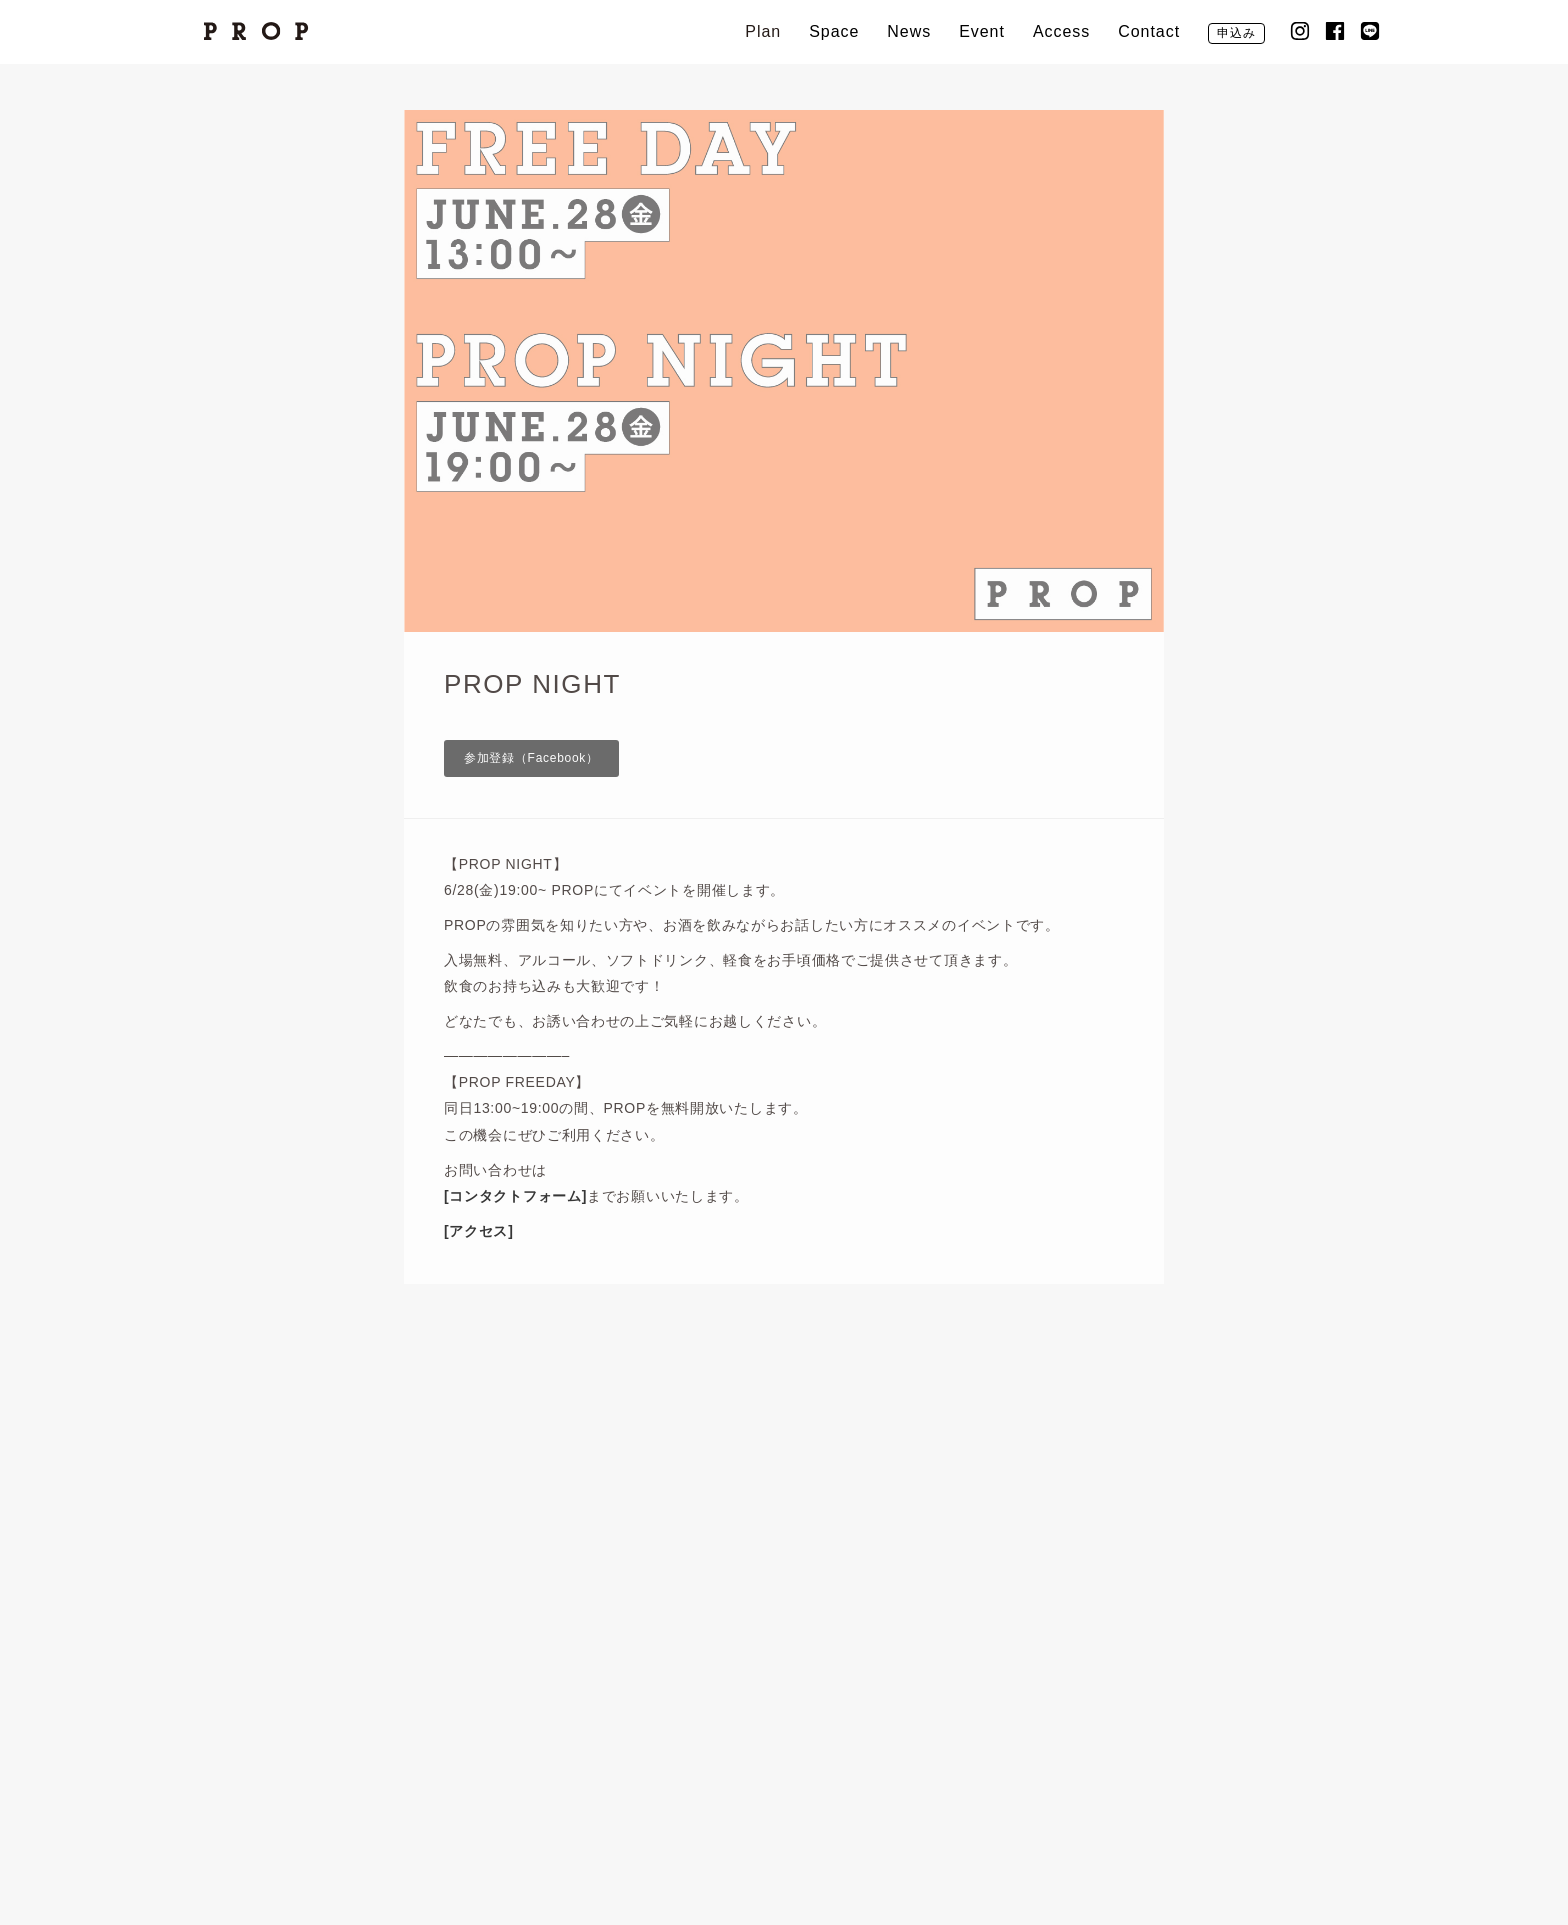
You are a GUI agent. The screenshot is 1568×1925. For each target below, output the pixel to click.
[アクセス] (479, 1231)
